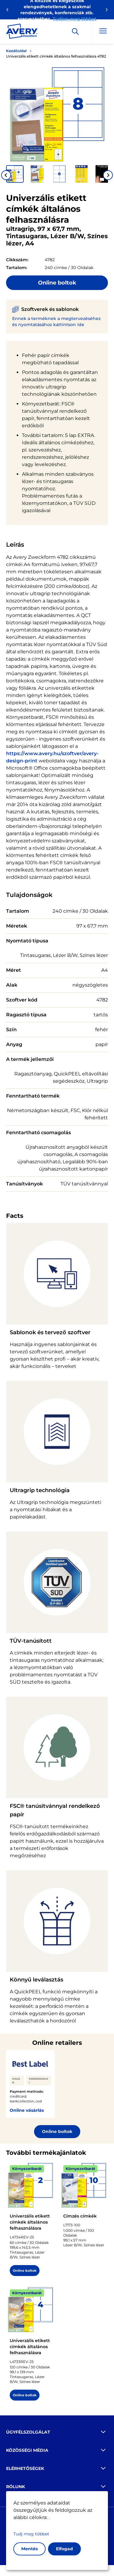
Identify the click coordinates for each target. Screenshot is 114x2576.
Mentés (29, 2548)
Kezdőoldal (16, 50)
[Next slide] (108, 175)
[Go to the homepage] (22, 32)
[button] (15, 174)
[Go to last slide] (6, 175)
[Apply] (75, 31)
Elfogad (64, 2548)
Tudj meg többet (31, 2534)
